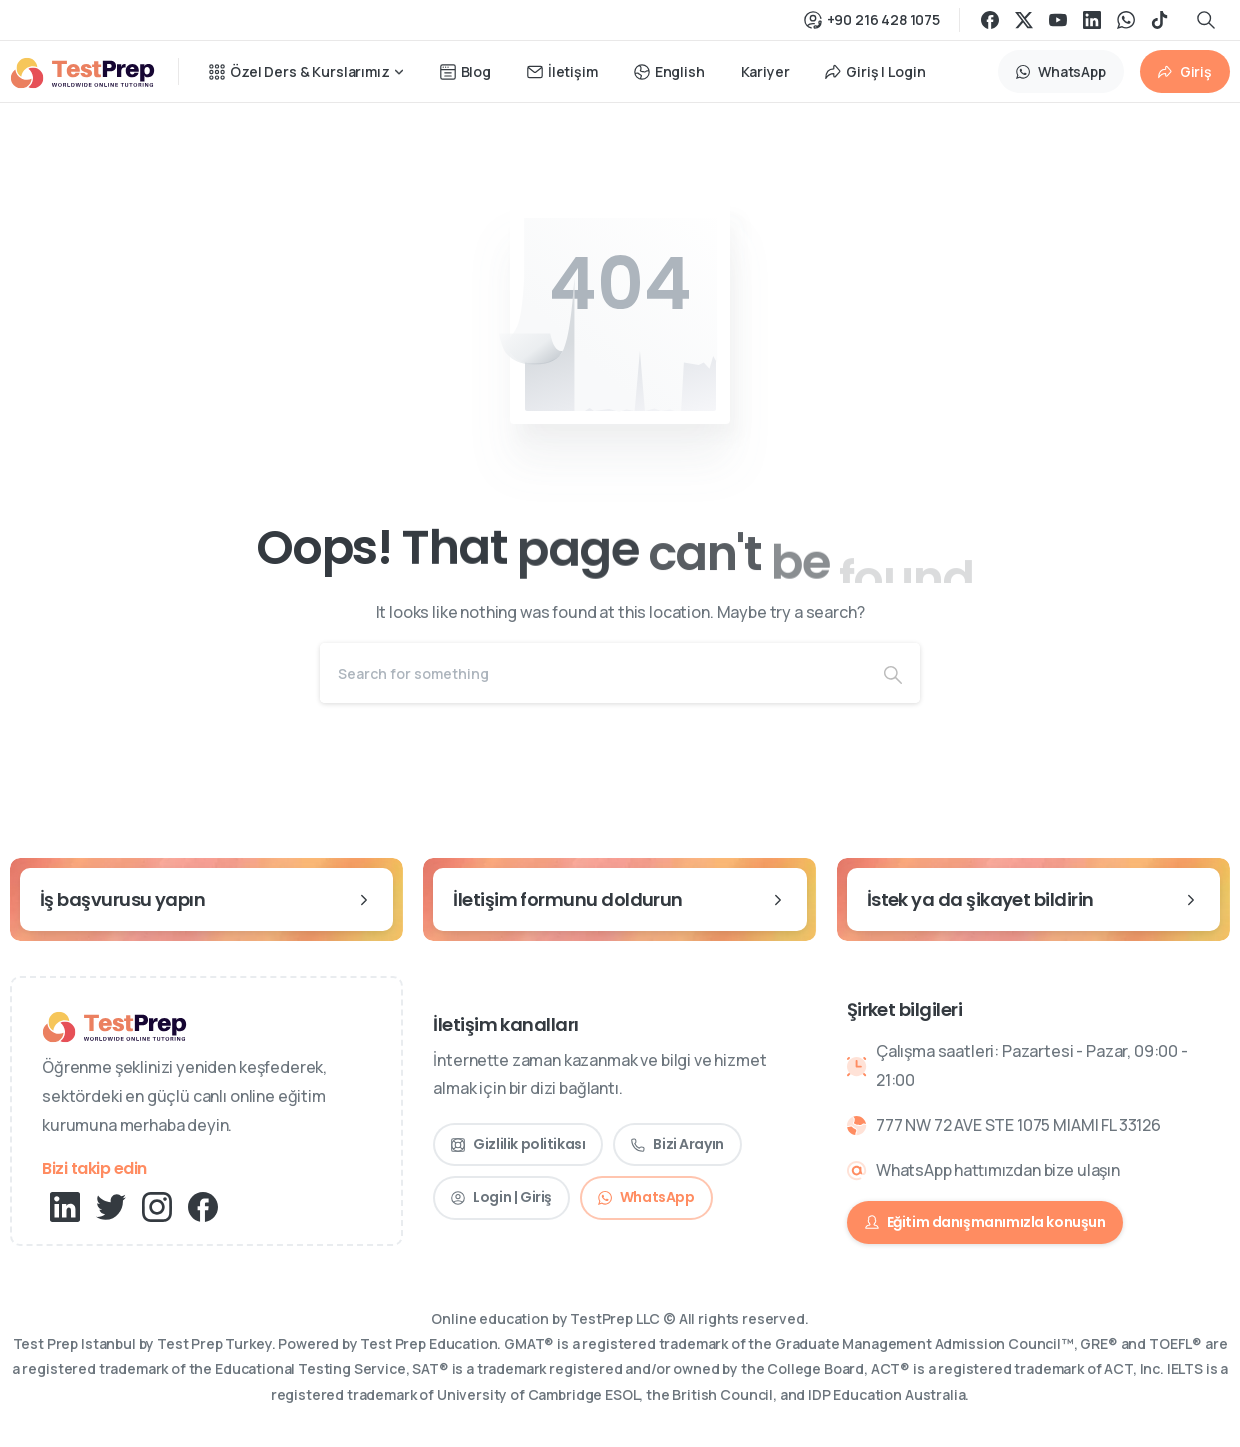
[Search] (593, 673)
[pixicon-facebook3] (203, 1205)
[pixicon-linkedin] (65, 1205)
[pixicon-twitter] (111, 1205)
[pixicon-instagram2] (157, 1205)
